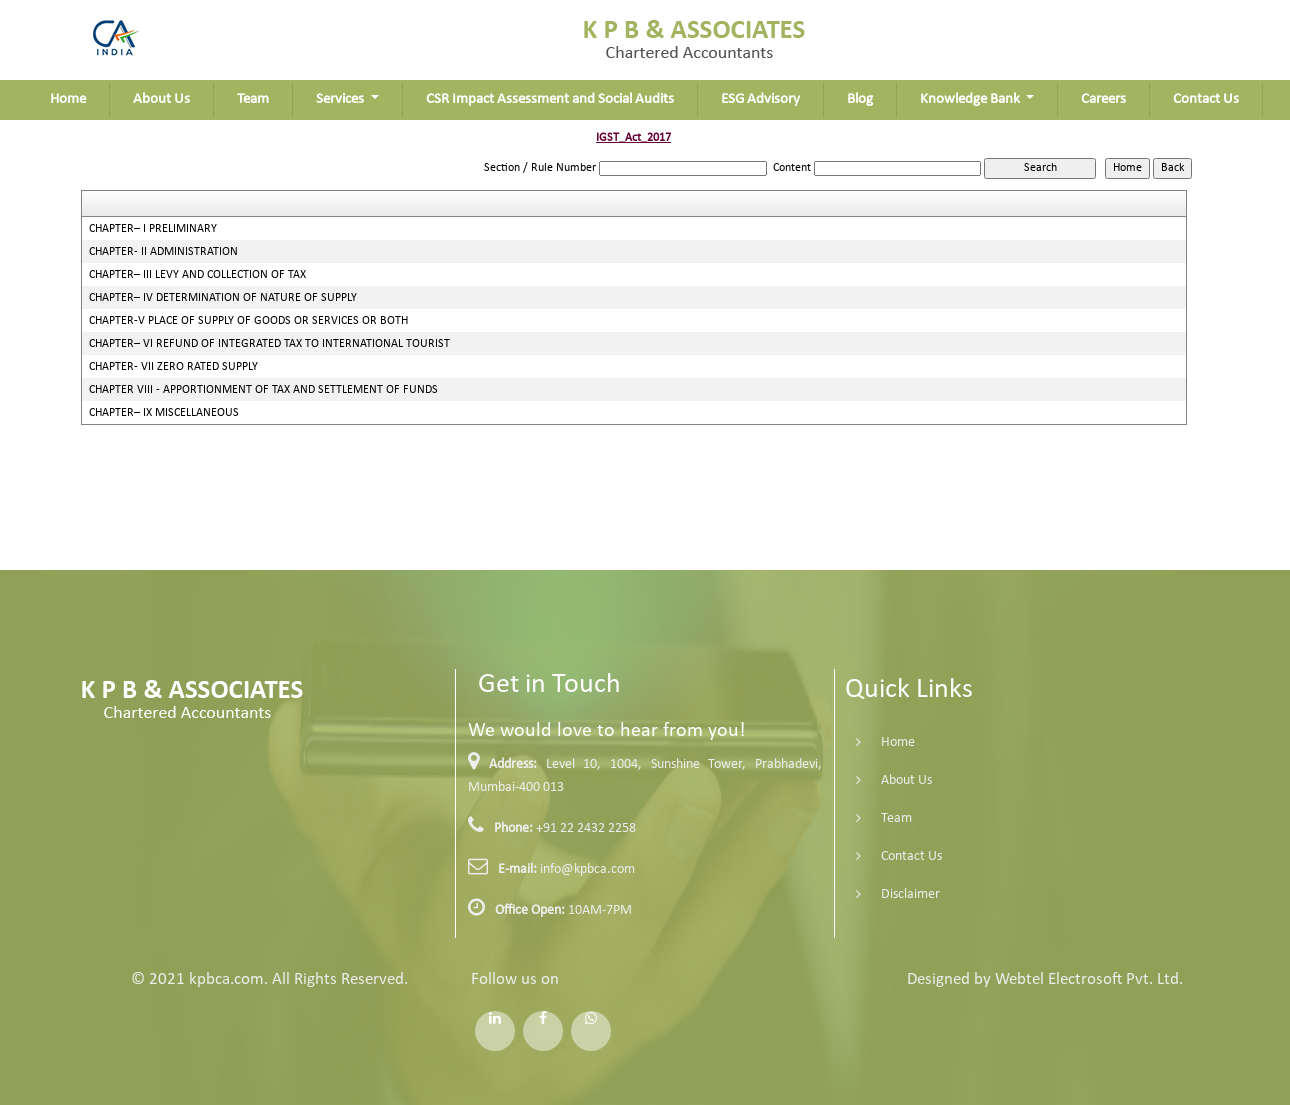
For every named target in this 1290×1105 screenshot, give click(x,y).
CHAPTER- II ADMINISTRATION (163, 252)
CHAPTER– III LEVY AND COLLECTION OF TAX (197, 275)
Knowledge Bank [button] (971, 99)
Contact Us (1206, 99)
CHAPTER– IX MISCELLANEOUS (164, 413)
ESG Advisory (760, 99)
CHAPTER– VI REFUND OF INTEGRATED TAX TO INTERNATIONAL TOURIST (269, 344)
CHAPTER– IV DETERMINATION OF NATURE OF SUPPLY (223, 298)
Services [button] (341, 99)
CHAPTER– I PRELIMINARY (153, 229)
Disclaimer (881, 894)
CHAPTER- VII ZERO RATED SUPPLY (173, 367)
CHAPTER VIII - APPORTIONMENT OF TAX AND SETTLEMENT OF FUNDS (263, 390)
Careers (1103, 99)
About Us (161, 99)
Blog (860, 99)
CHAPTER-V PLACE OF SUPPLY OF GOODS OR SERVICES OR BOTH (248, 321)
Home (68, 99)
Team (253, 99)
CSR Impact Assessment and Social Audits (550, 99)
